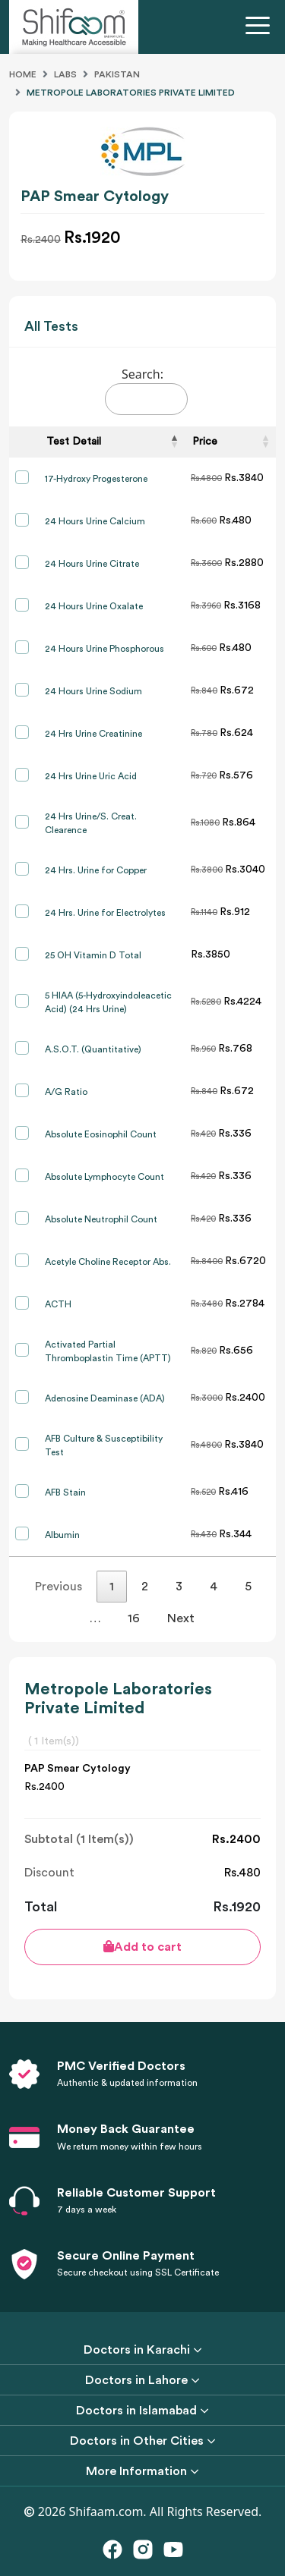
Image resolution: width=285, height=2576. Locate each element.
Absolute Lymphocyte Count (104, 1176)
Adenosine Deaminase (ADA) (105, 1398)
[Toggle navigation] (260, 27)
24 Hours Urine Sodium (93, 691)
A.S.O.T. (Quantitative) (93, 1049)
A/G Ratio (66, 1091)
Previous (58, 1587)
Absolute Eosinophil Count (101, 1134)
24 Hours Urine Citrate (92, 563)
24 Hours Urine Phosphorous (104, 648)
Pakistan (117, 74)
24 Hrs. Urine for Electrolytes (105, 912)
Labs (65, 74)
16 (134, 1618)
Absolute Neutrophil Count (101, 1219)
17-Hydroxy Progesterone (96, 478)
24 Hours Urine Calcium (95, 521)
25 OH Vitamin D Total (93, 955)
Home (22, 74)
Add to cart (142, 1946)
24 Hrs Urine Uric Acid (91, 776)
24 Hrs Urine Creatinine (93, 733)
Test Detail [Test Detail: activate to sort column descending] (73, 441)
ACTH (58, 1304)
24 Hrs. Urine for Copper (96, 870)
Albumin (62, 1535)
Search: (146, 390)
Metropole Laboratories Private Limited (131, 92)
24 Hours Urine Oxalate (94, 606)
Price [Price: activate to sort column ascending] (204, 441)
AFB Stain (65, 1492)
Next (181, 1618)
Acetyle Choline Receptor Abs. (108, 1261)
